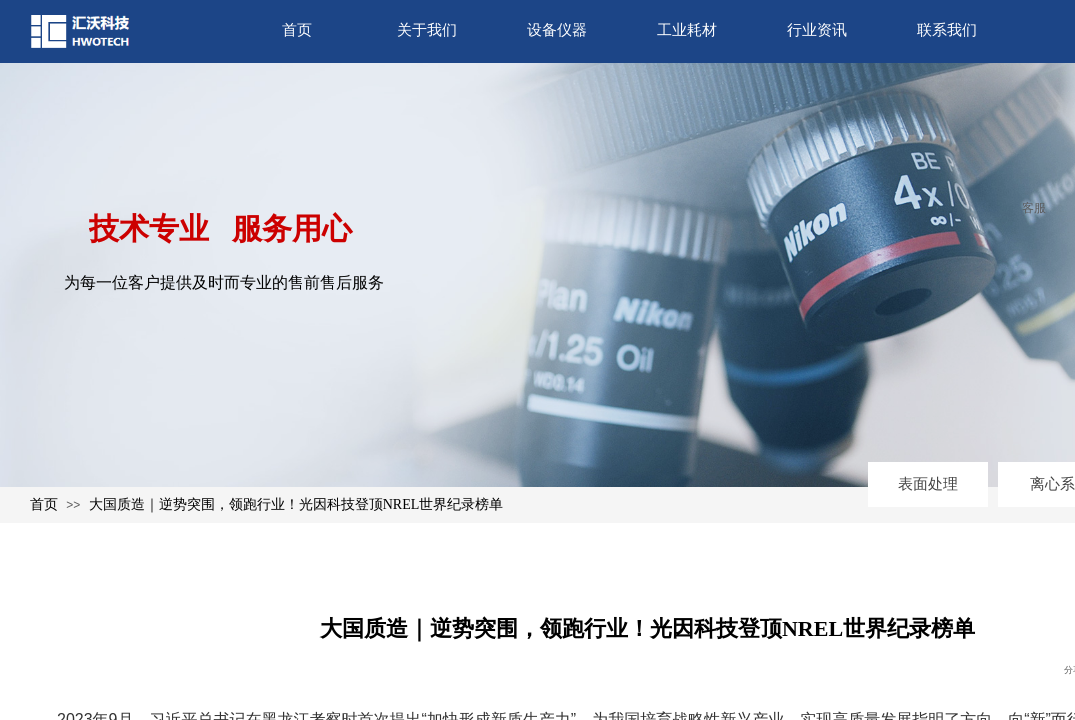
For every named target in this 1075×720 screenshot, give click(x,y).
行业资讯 (817, 30)
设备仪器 (557, 30)
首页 (297, 30)
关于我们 (427, 30)
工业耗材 (687, 30)
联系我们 (947, 30)
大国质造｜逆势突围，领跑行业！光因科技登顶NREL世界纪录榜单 (296, 504)
